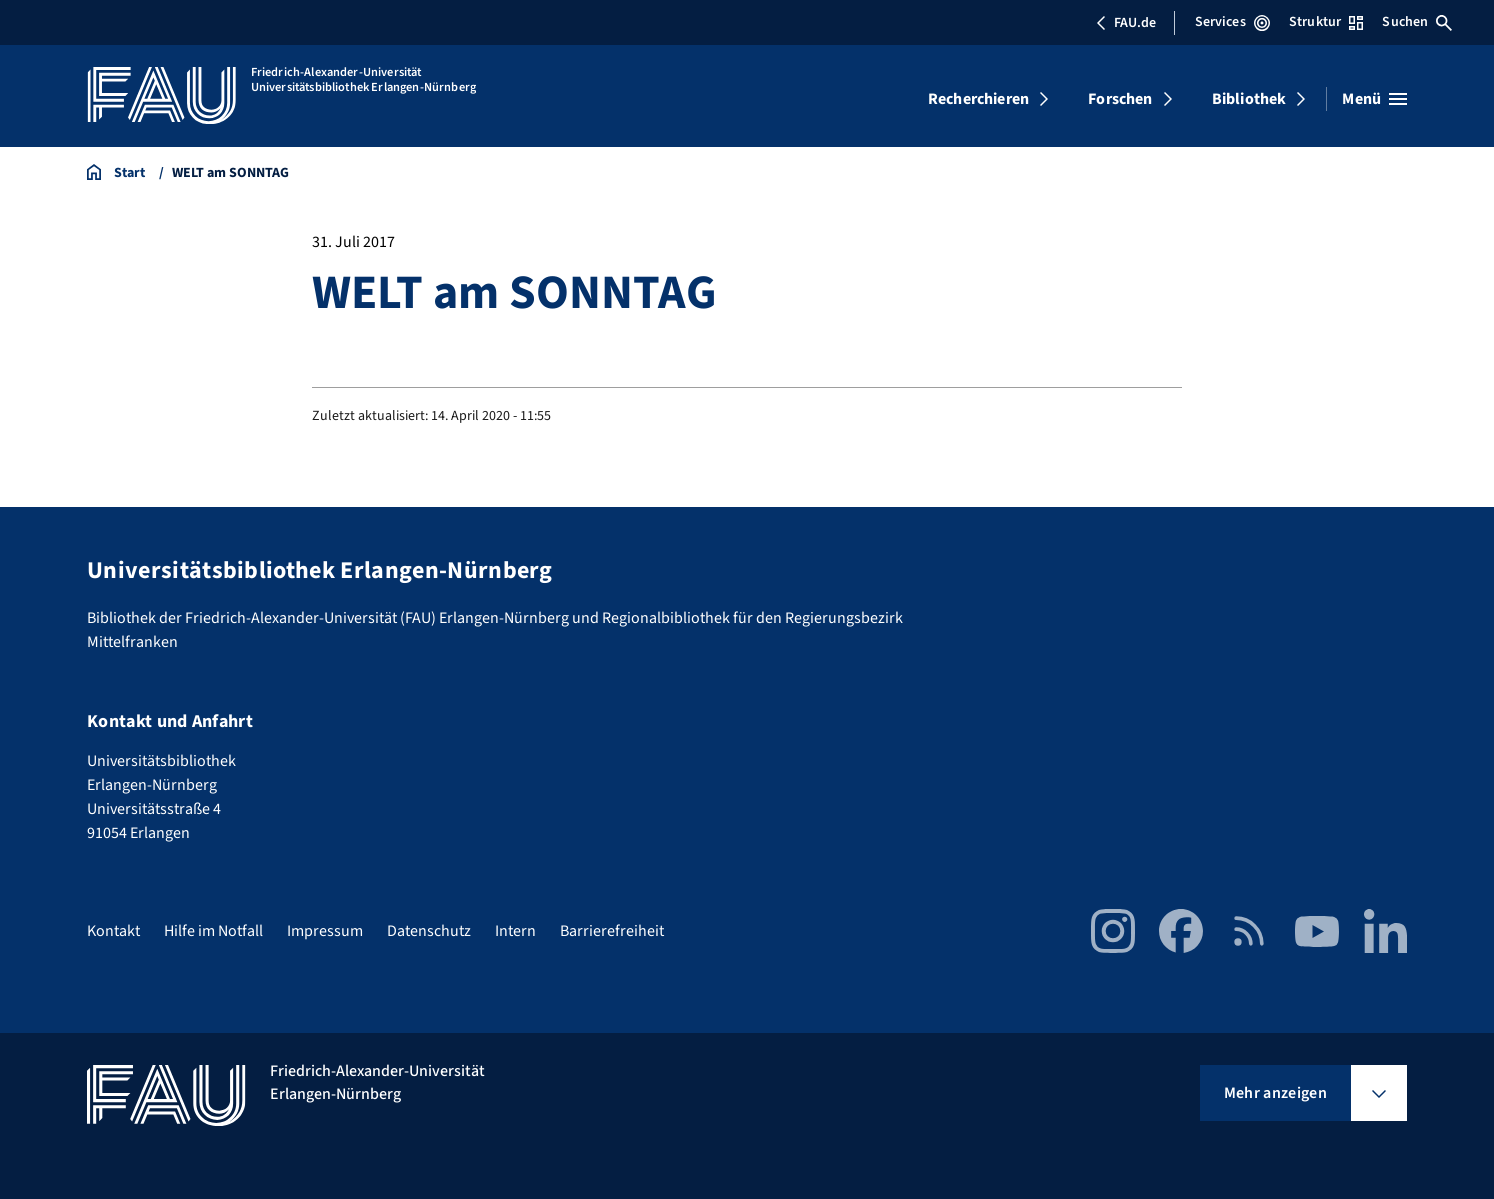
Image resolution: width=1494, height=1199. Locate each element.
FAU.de (1126, 23)
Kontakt (113, 931)
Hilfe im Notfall (213, 931)
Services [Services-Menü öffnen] (1232, 22)
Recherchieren (978, 99)
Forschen (1120, 99)
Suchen (1417, 22)
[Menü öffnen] (1374, 99)
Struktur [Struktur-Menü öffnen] (1326, 22)
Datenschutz (429, 931)
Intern (515, 931)
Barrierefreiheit (612, 931)
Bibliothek (1249, 99)
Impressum (325, 931)
